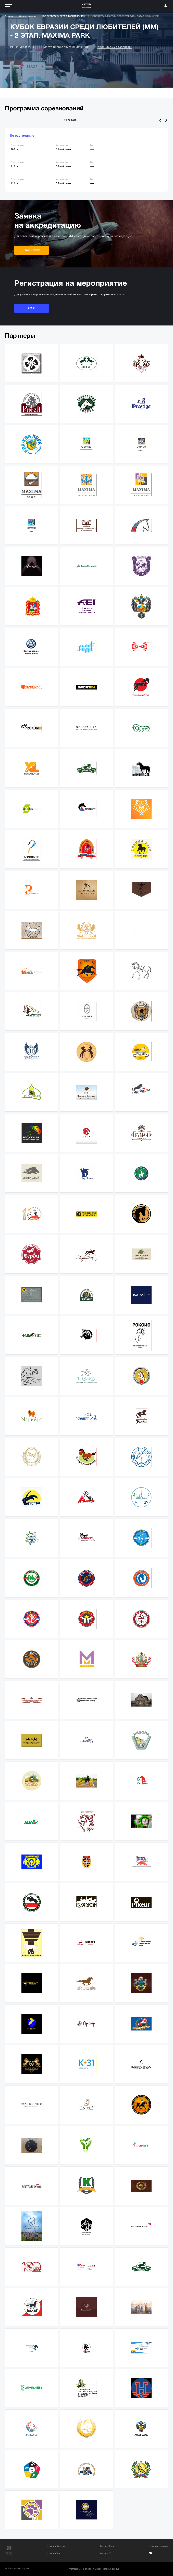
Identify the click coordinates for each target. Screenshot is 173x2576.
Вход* (31, 308)
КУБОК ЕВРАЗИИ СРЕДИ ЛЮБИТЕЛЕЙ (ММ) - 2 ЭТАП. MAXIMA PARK (125, 16)
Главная (9, 16)
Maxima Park (107, 2547)
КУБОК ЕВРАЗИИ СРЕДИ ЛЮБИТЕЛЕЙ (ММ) (63, 16)
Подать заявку (31, 250)
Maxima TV (106, 2554)
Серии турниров (27, 16)
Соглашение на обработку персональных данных (94, 2569)
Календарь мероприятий (114, 47)
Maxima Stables (56, 2547)
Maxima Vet (53, 2554)
